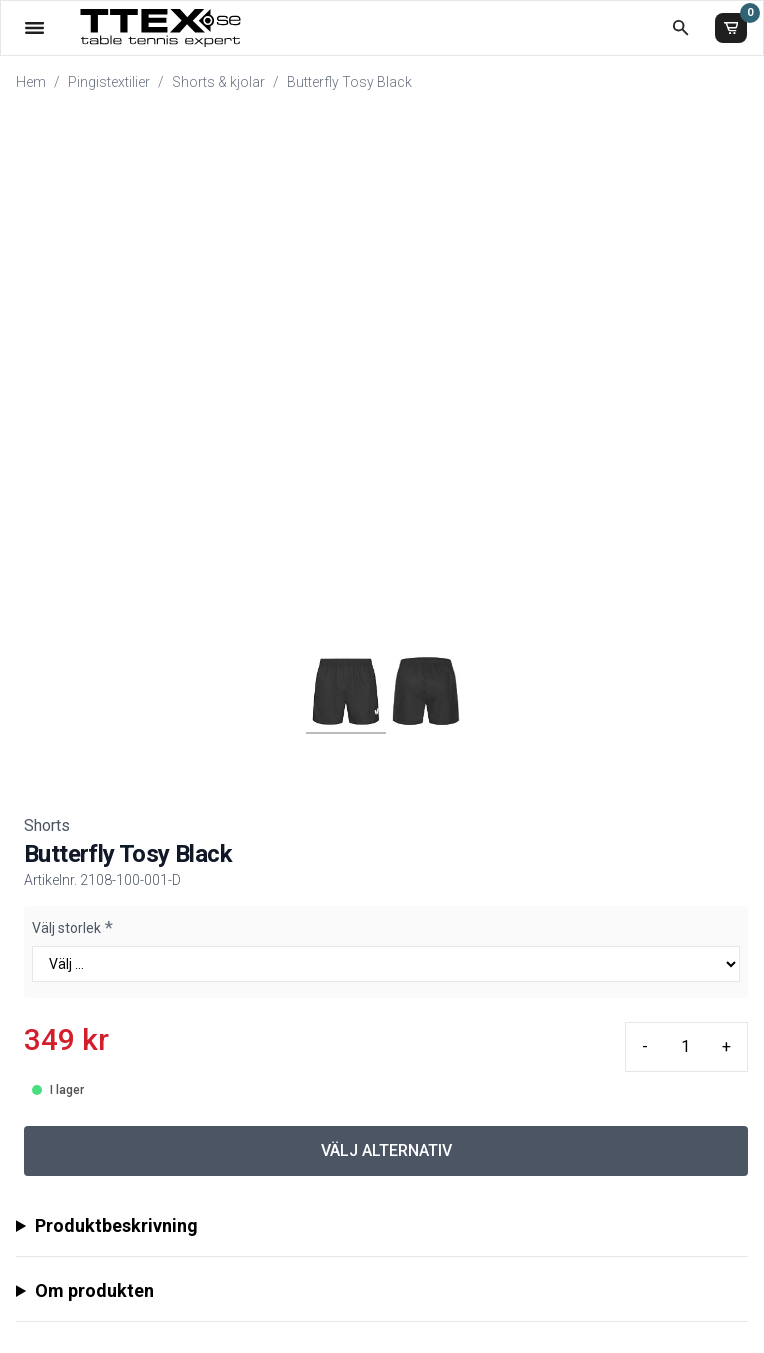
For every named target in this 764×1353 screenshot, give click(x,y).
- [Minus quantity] (645, 1046)
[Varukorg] (731, 28)
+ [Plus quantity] (726, 1046)
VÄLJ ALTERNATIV (386, 1150)
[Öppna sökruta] (680, 27)
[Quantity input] (685, 1047)
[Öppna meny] (34, 27)
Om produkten (94, 1290)
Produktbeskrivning (116, 1225)
